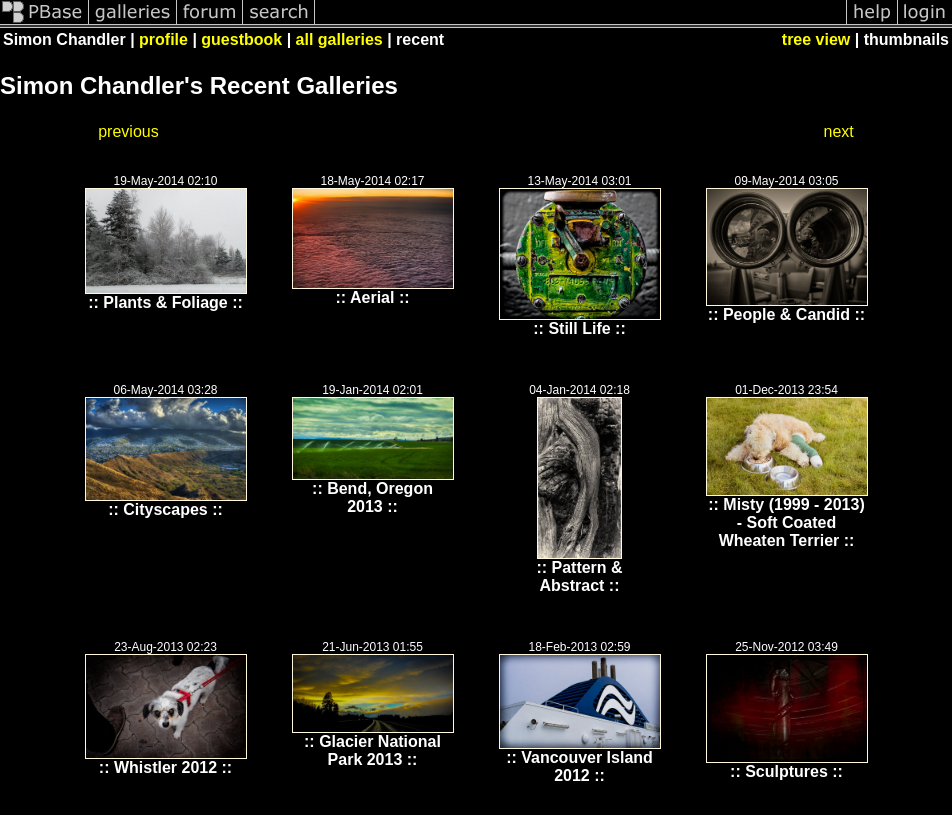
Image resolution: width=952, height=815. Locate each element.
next (839, 131)
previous (128, 131)
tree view (816, 39)
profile (163, 39)
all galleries (339, 39)
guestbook (241, 39)
